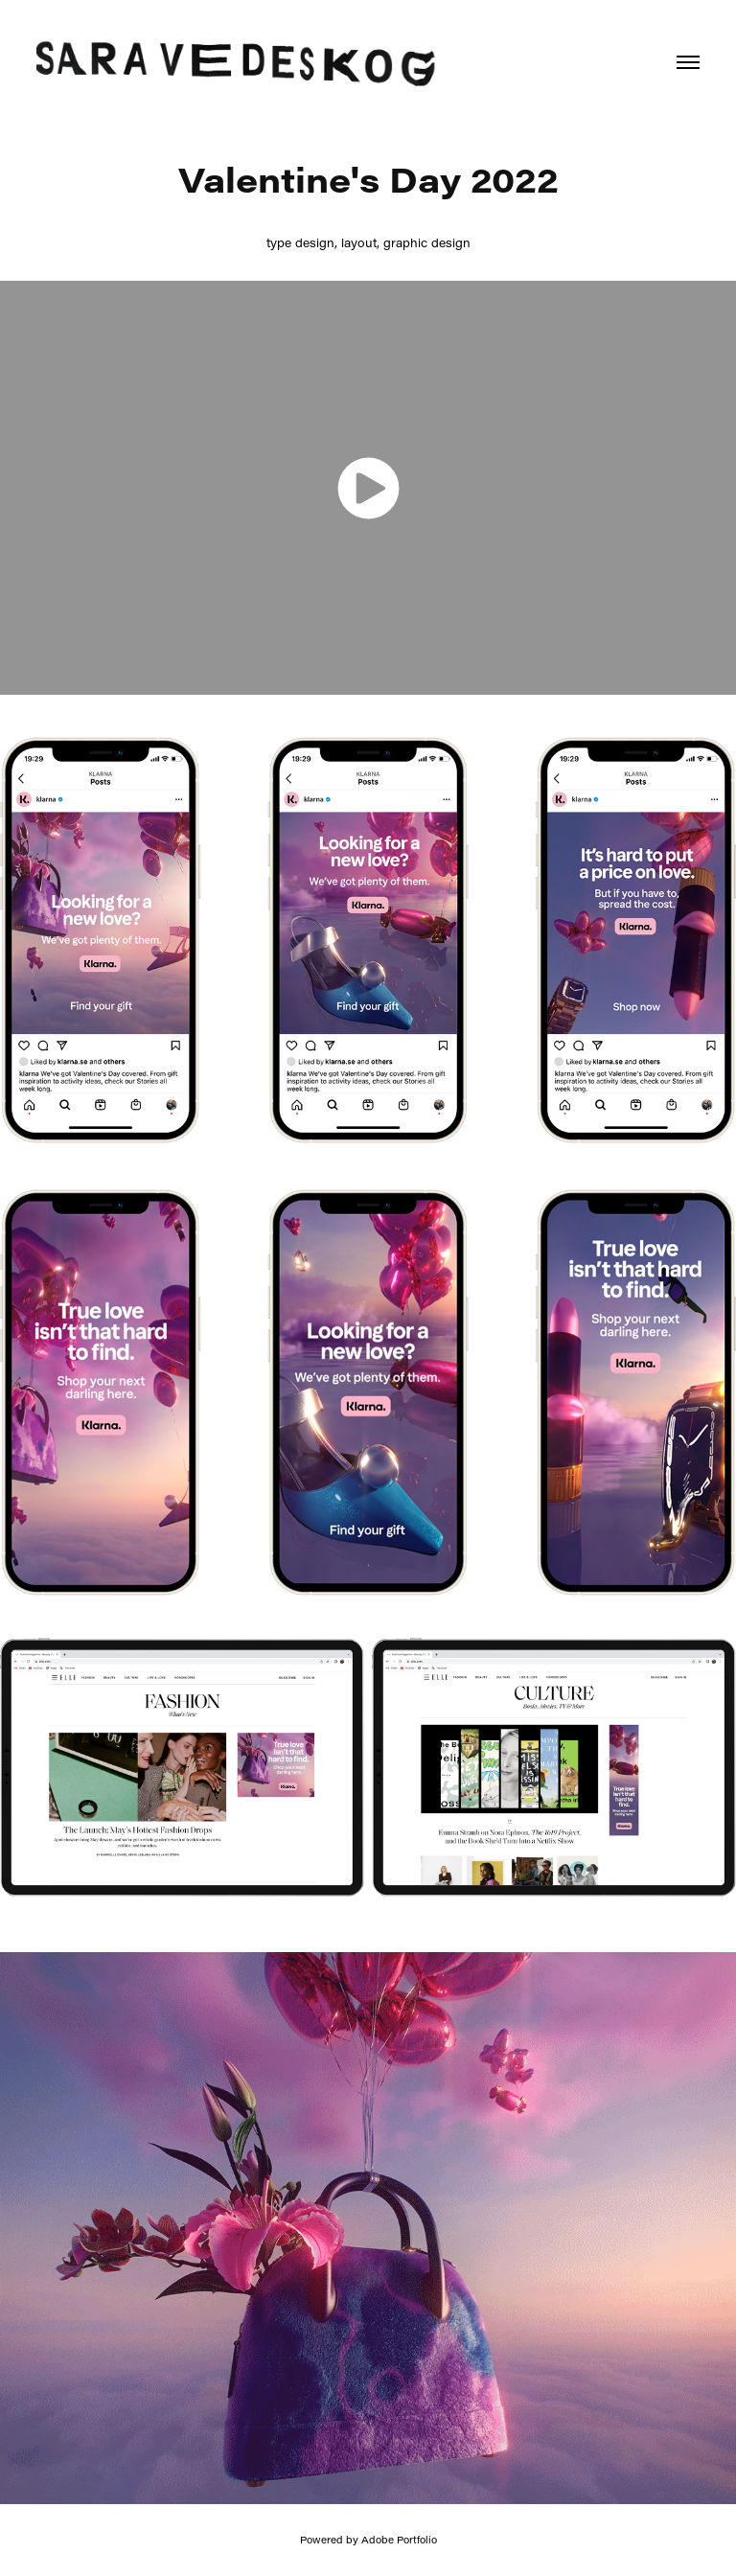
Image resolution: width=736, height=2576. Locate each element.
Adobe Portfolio (399, 2539)
